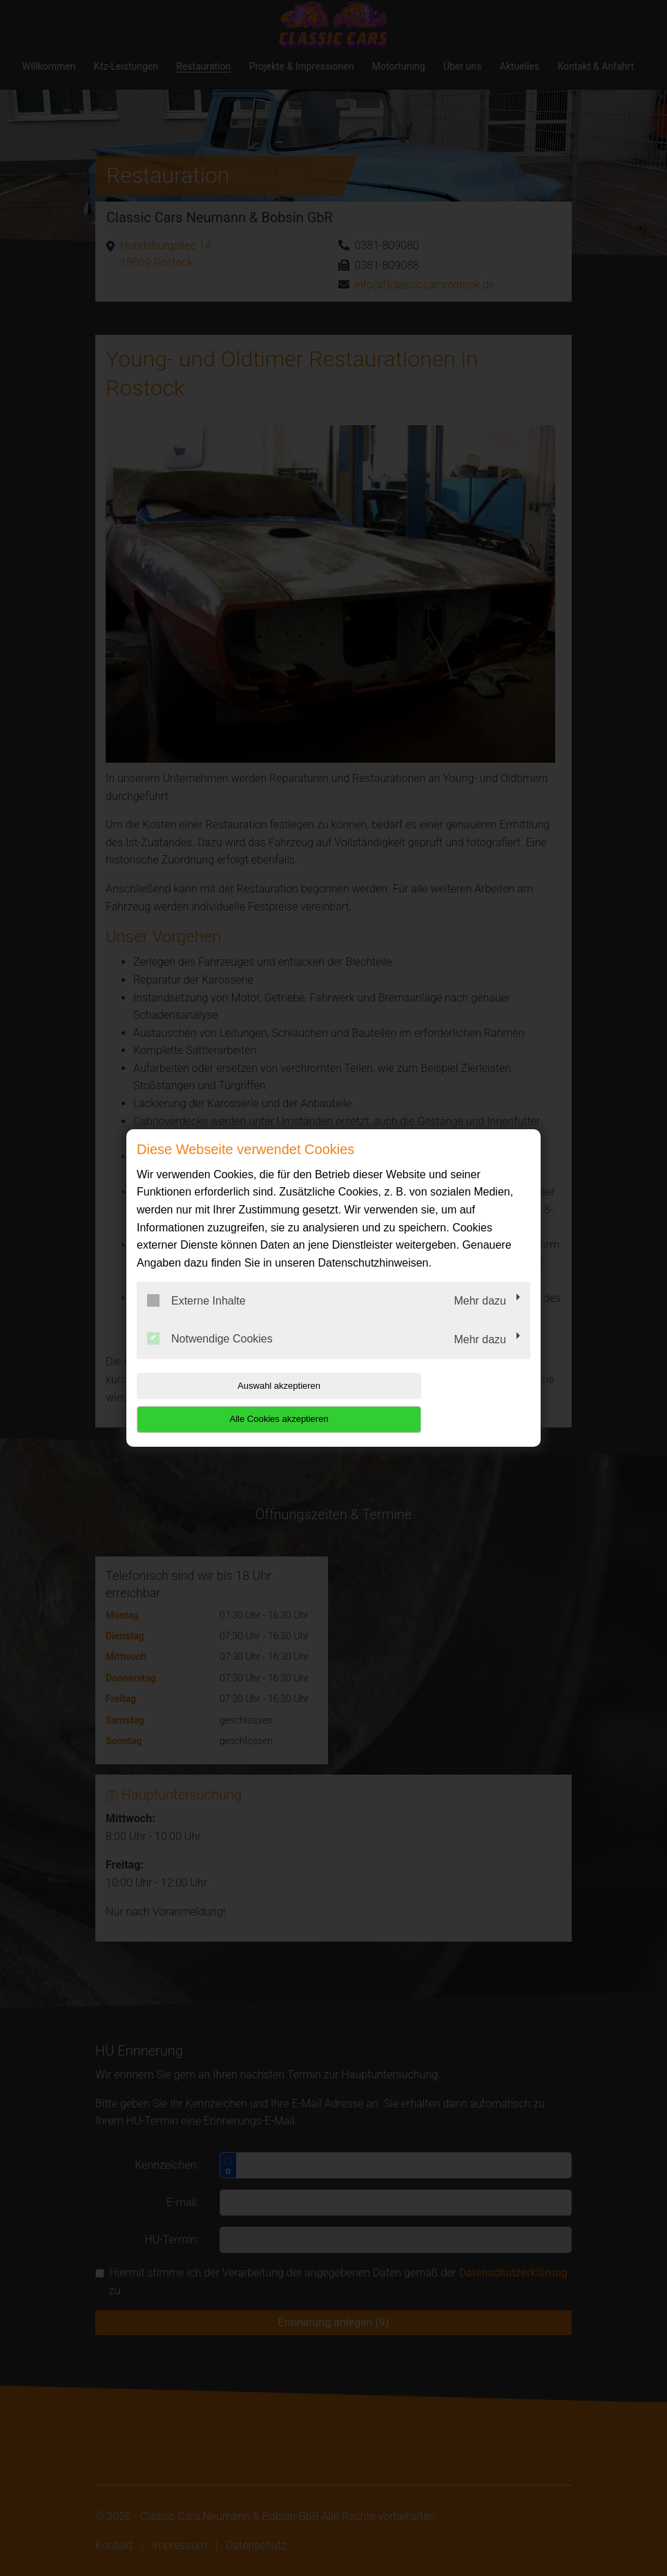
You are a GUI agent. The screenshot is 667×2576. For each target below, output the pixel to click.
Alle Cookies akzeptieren (441, 1402)
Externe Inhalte (196, 1317)
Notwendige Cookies (210, 1355)
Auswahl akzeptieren (225, 1402)
